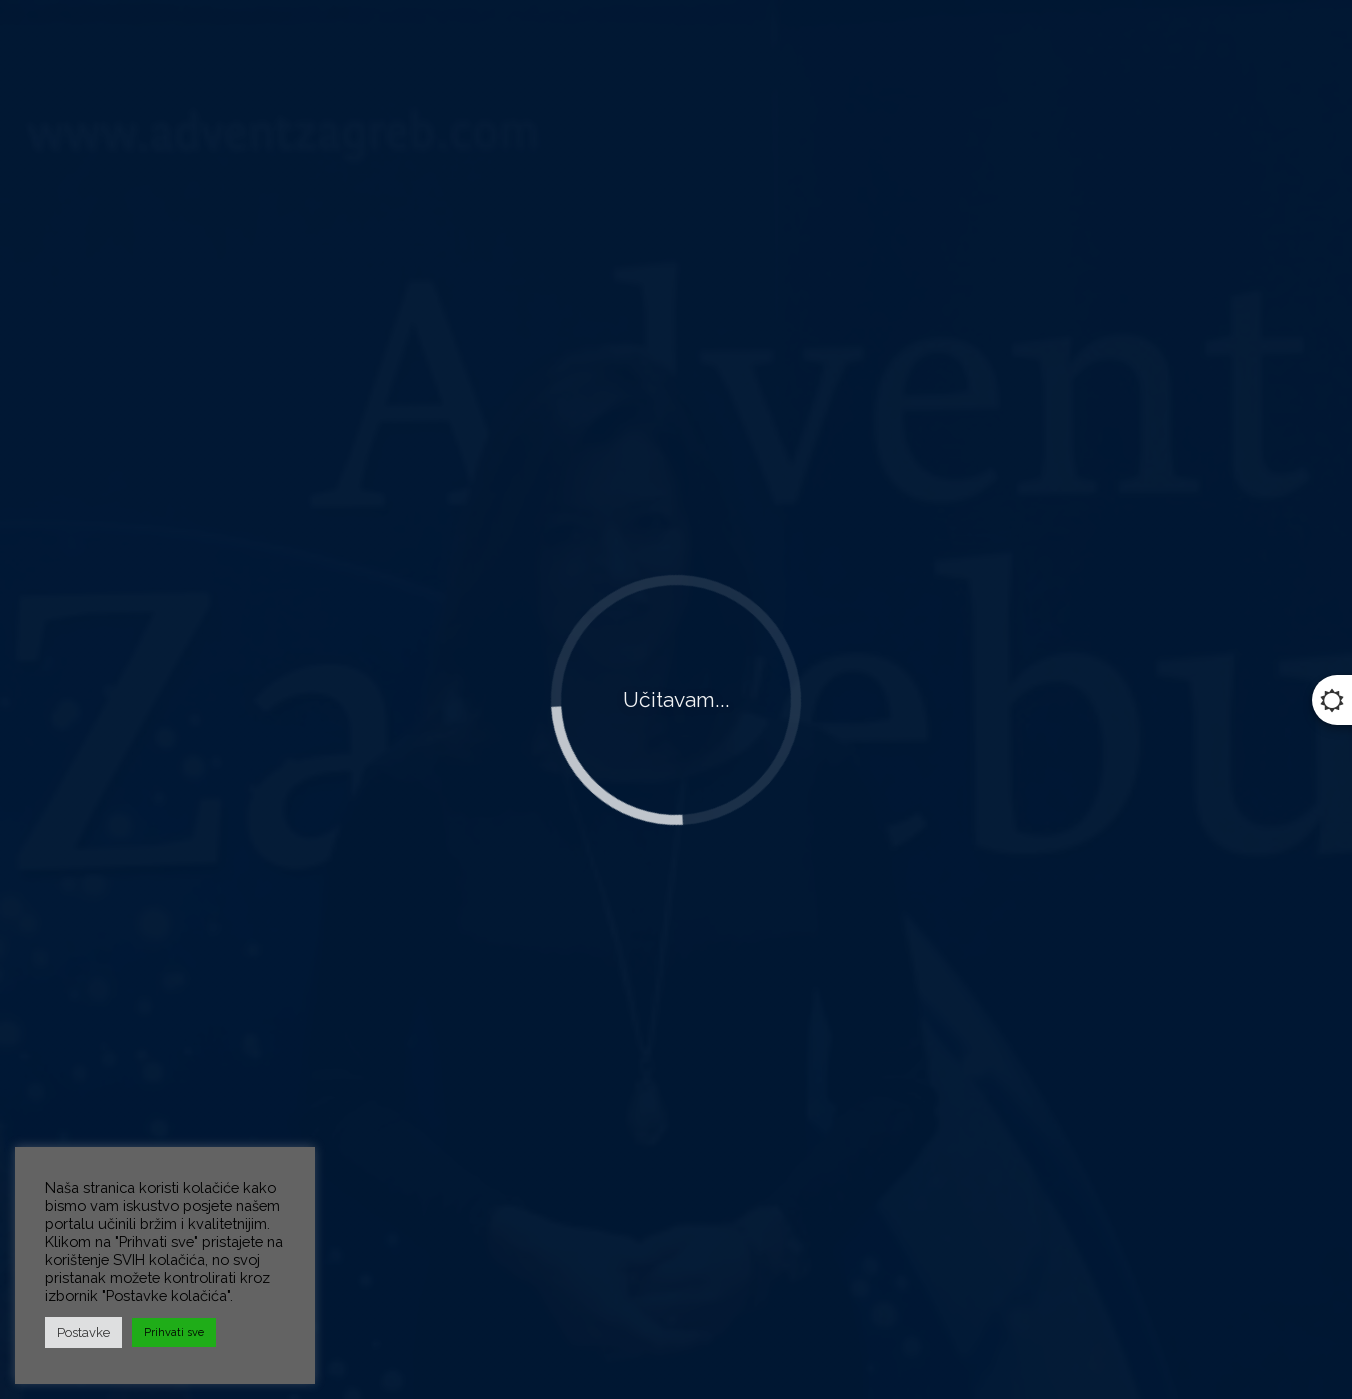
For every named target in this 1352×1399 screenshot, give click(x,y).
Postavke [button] (83, 1332)
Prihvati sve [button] (174, 1332)
